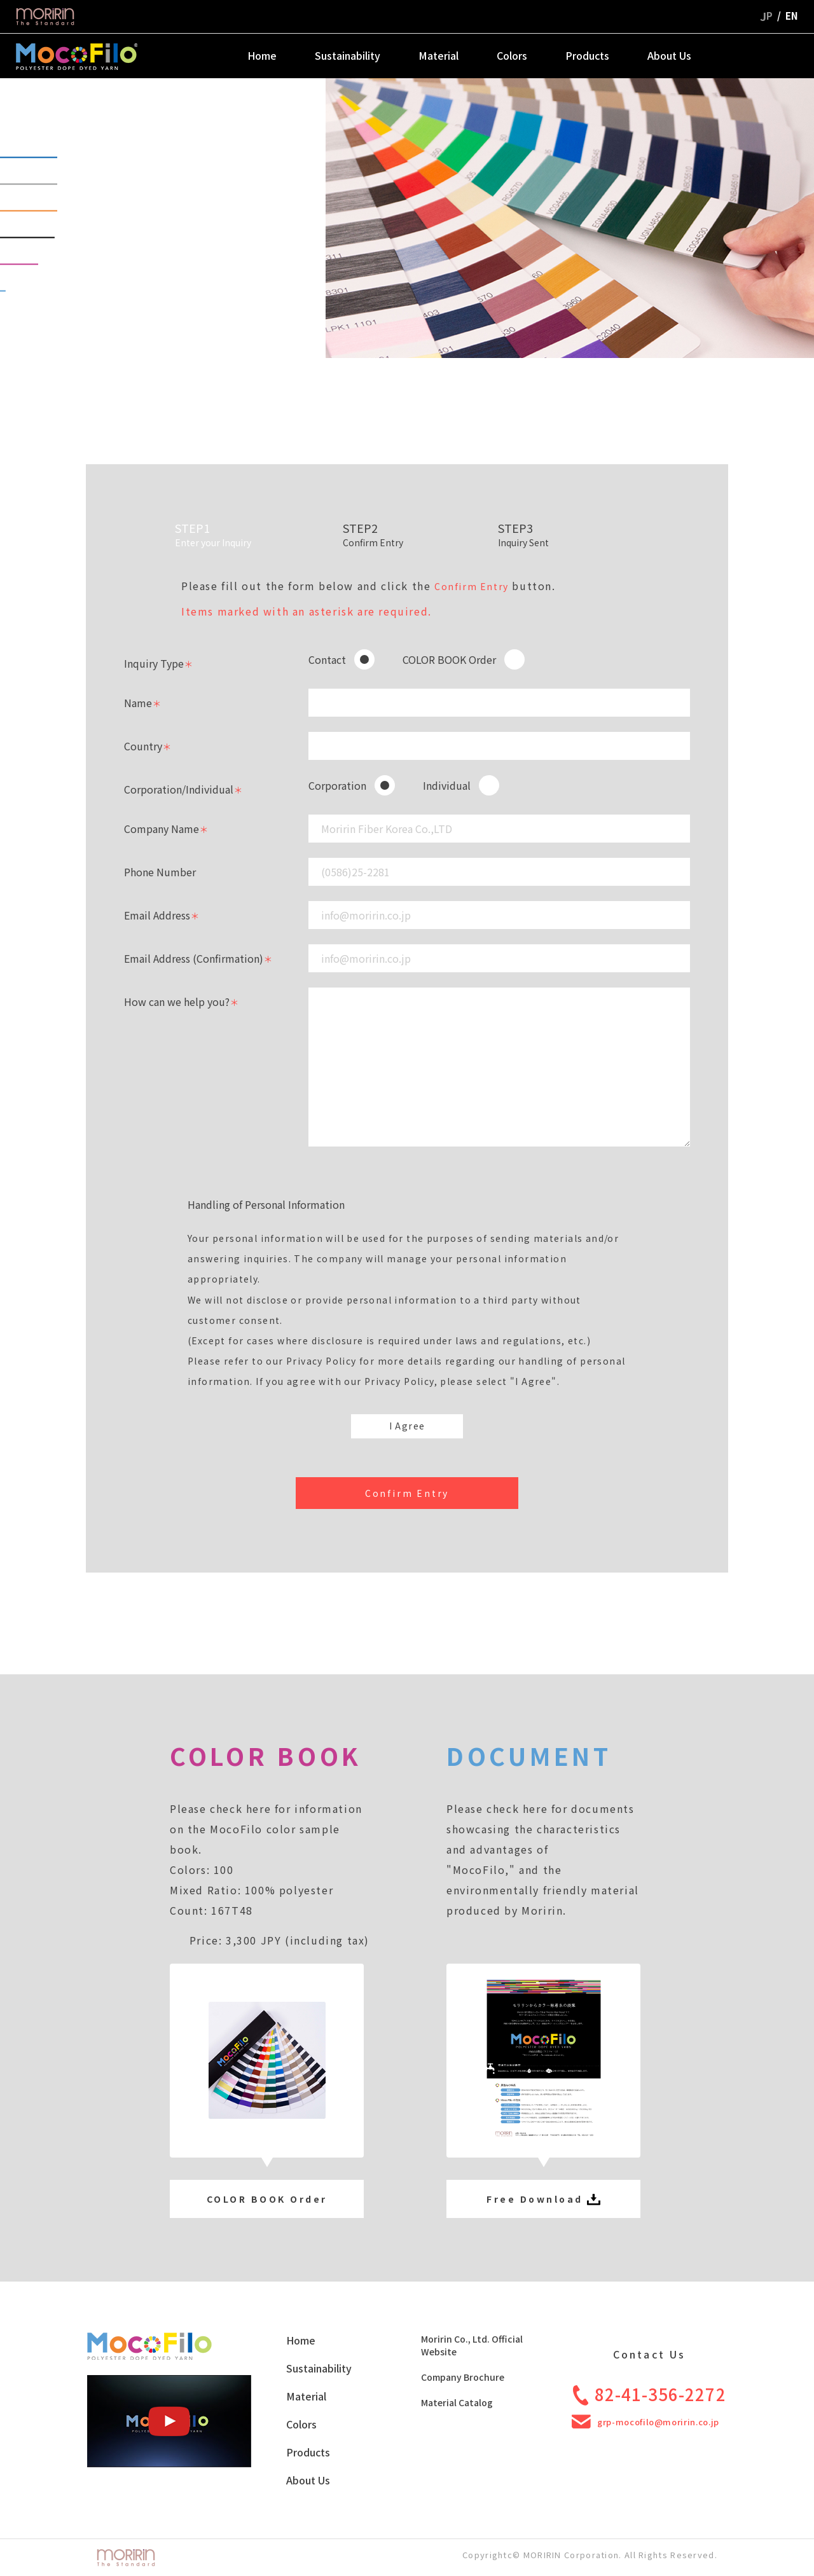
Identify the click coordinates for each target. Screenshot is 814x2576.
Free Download (543, 2199)
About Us (669, 55)
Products (587, 55)
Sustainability (347, 55)
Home (262, 55)
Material (438, 55)
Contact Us (770, 54)
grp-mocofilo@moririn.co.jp (645, 2422)
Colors (512, 55)
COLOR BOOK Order (449, 659)
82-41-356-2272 (649, 2394)
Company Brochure (462, 2377)
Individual (447, 785)
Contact (327, 659)
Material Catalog (457, 2402)
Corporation (337, 785)
